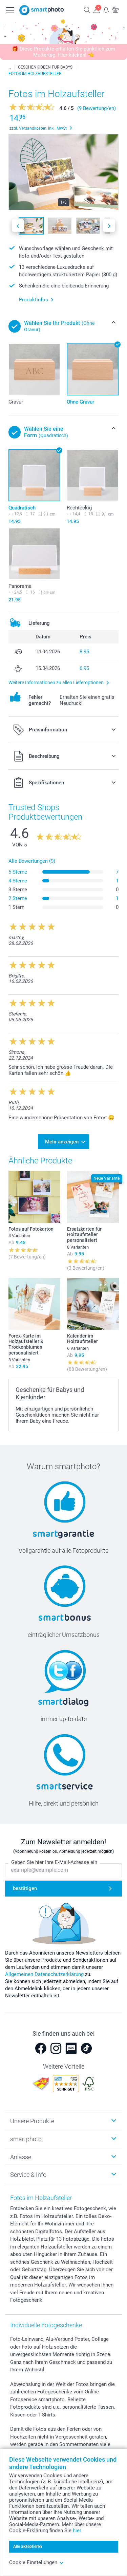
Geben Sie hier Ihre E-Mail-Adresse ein (54, 1862)
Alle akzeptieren (27, 2546)
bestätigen (25, 1888)
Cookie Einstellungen (36, 2562)
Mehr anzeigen (62, 1142)
